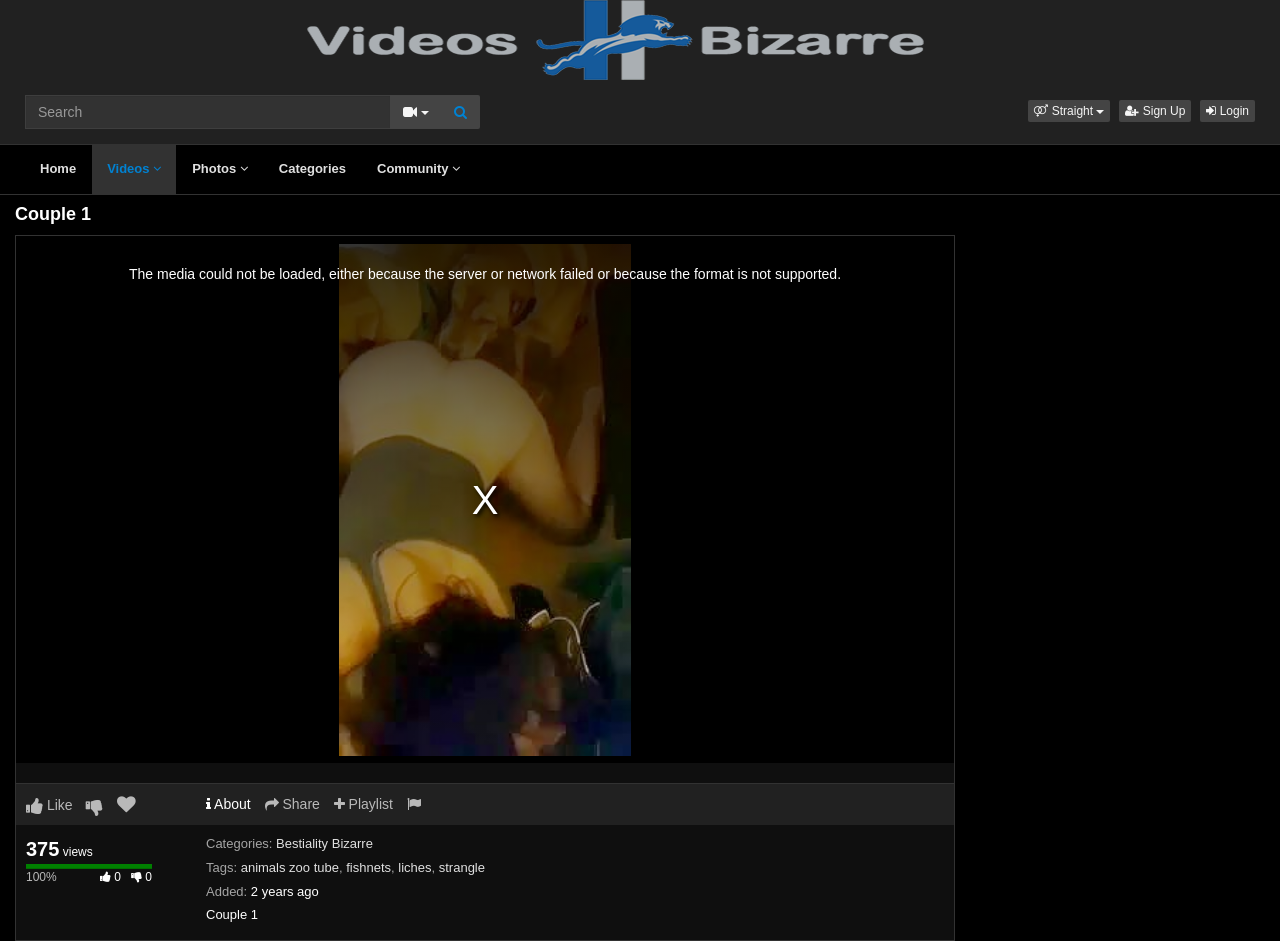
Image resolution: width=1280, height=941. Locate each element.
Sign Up (1155, 111)
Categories (312, 168)
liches (414, 867)
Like (49, 805)
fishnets (368, 867)
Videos (134, 168)
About (228, 804)
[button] (1069, 111)
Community (418, 168)
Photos (220, 168)
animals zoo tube (290, 867)
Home (58, 168)
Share (292, 804)
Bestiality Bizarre (324, 843)
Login (1227, 111)
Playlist (363, 804)
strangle (462, 867)
